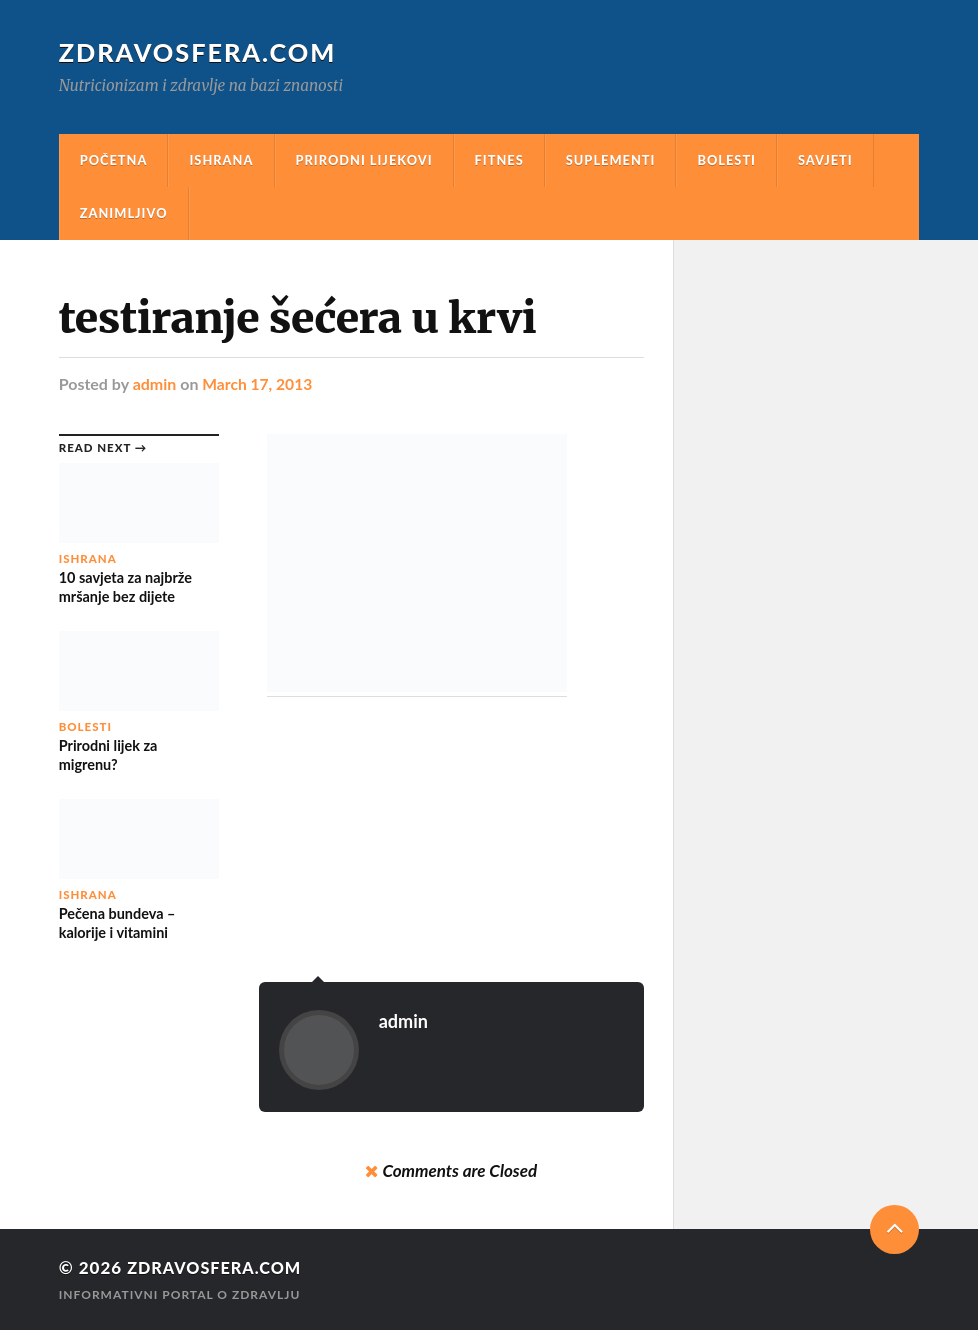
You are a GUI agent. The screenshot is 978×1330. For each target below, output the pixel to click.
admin (155, 383)
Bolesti (726, 160)
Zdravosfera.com (199, 52)
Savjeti (825, 160)
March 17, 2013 (258, 383)
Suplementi (611, 160)
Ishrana (221, 160)
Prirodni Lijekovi (364, 160)
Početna (114, 160)
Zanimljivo (124, 213)
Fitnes (499, 160)
